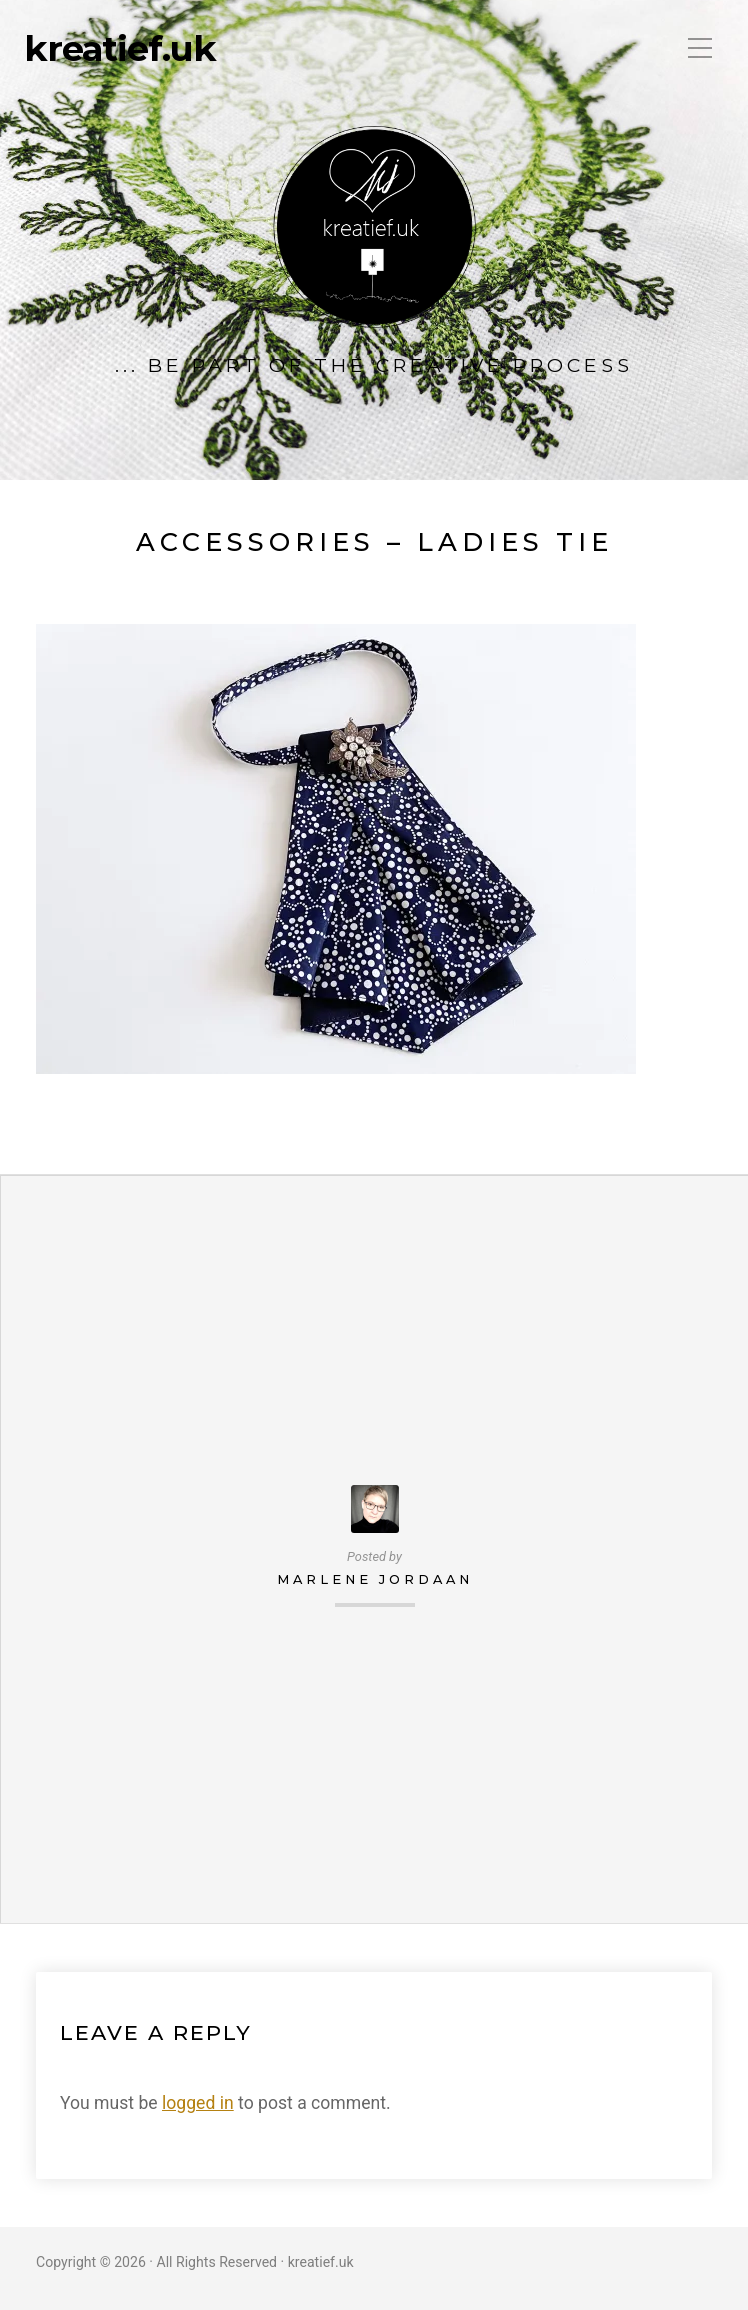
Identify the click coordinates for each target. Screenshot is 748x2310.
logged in (198, 2103)
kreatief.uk (120, 49)
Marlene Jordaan (375, 1579)
